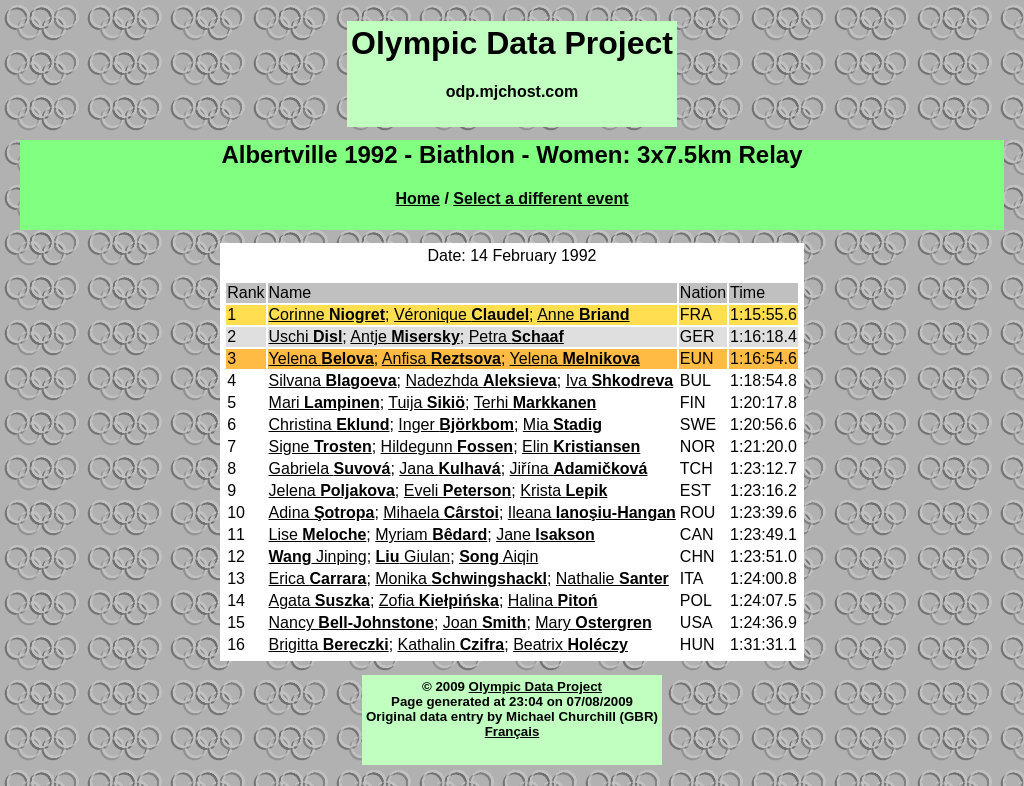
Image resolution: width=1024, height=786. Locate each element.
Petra (516, 336)
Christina (329, 424)
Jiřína (579, 468)
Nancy (351, 622)
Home (418, 198)
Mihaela (441, 512)
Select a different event (540, 198)
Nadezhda (481, 380)
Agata (319, 600)
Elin (581, 446)
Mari (324, 402)
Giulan (413, 556)
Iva (620, 380)
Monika (461, 578)
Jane (545, 534)
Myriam (431, 534)
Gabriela (330, 468)
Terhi (535, 402)
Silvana (333, 380)
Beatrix (570, 644)
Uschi (306, 336)
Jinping (318, 556)
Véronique (461, 314)
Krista (563, 490)
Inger (456, 424)
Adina (322, 512)
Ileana (592, 512)
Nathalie (612, 578)
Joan (485, 622)
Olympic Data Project (535, 686)
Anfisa (441, 358)
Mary (593, 622)
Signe (320, 446)
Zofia (439, 600)
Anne (583, 314)
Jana (449, 468)
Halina (553, 600)
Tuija (426, 402)
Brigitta (329, 644)
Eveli (458, 490)
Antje (404, 336)
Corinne (327, 314)
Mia (562, 424)
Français (512, 731)
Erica (318, 578)
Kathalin (451, 644)
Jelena (332, 490)
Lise (318, 534)
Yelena (321, 358)
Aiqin (498, 556)
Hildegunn (447, 446)
